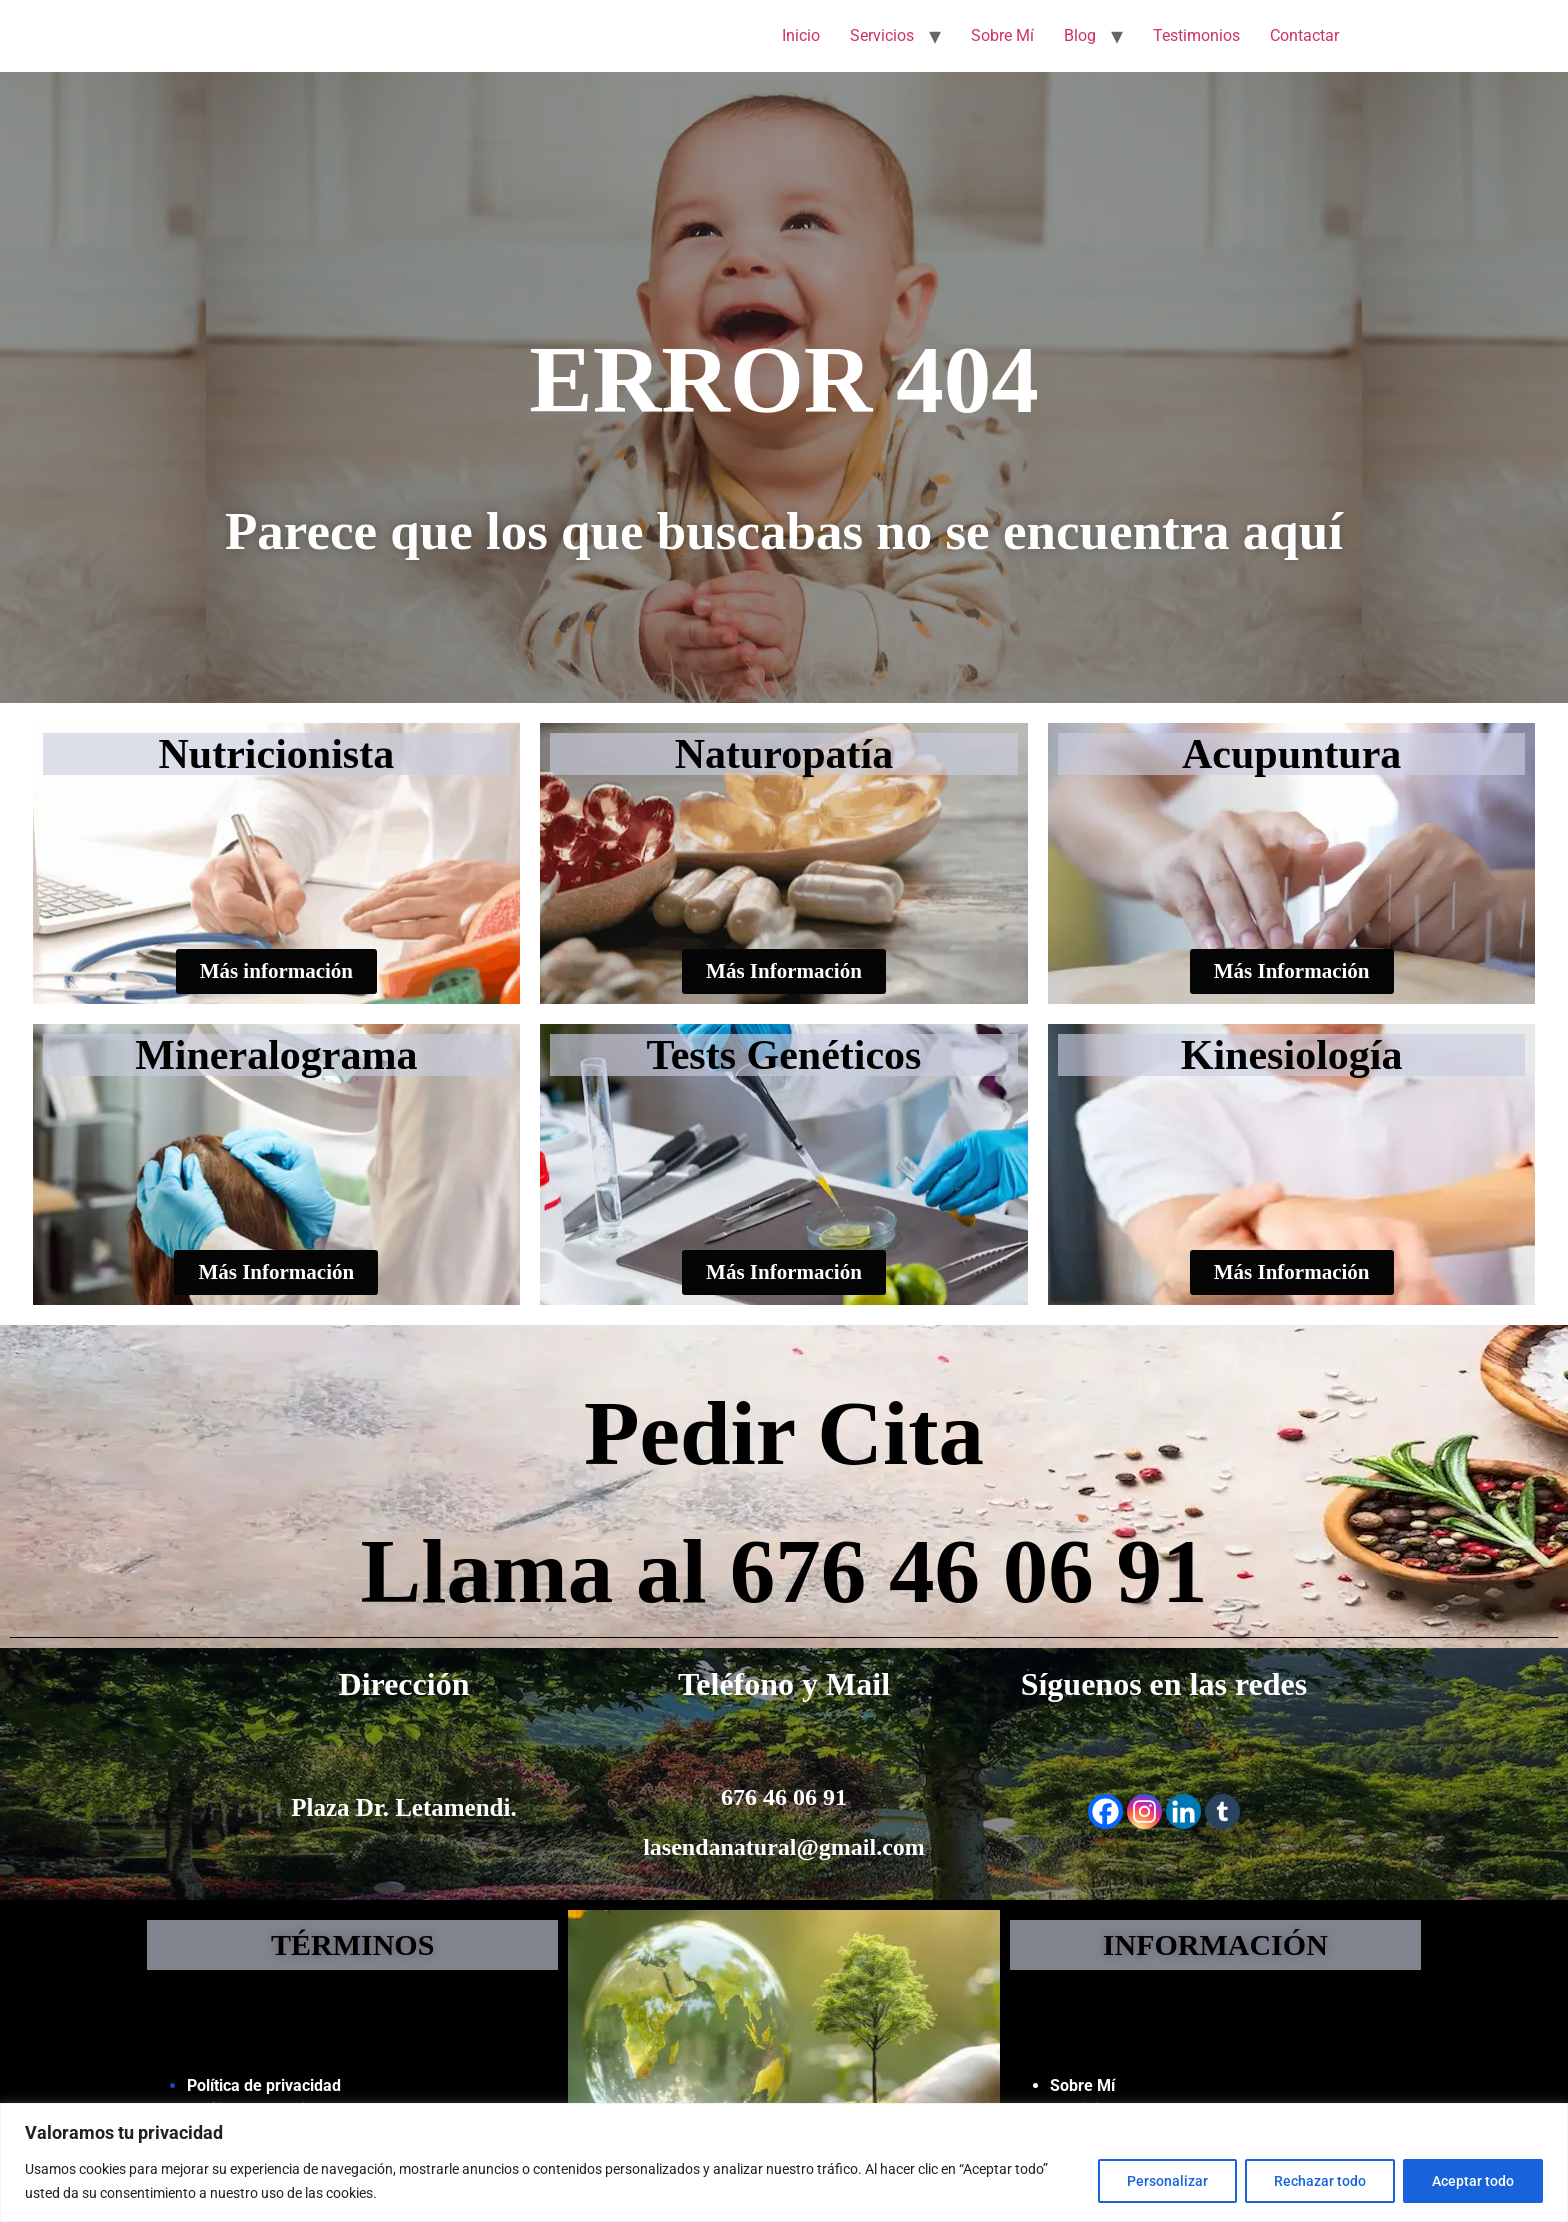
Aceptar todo (1473, 2181)
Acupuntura (1291, 754)
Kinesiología (1292, 1055)
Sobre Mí (1002, 35)
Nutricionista (277, 754)
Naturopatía (784, 754)
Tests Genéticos (784, 1055)
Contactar (1304, 35)
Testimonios (1196, 35)
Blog (1080, 35)
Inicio (801, 35)
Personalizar (1167, 2181)
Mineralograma (276, 1055)
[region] (784, 2162)
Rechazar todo (1320, 2181)
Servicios (882, 35)
